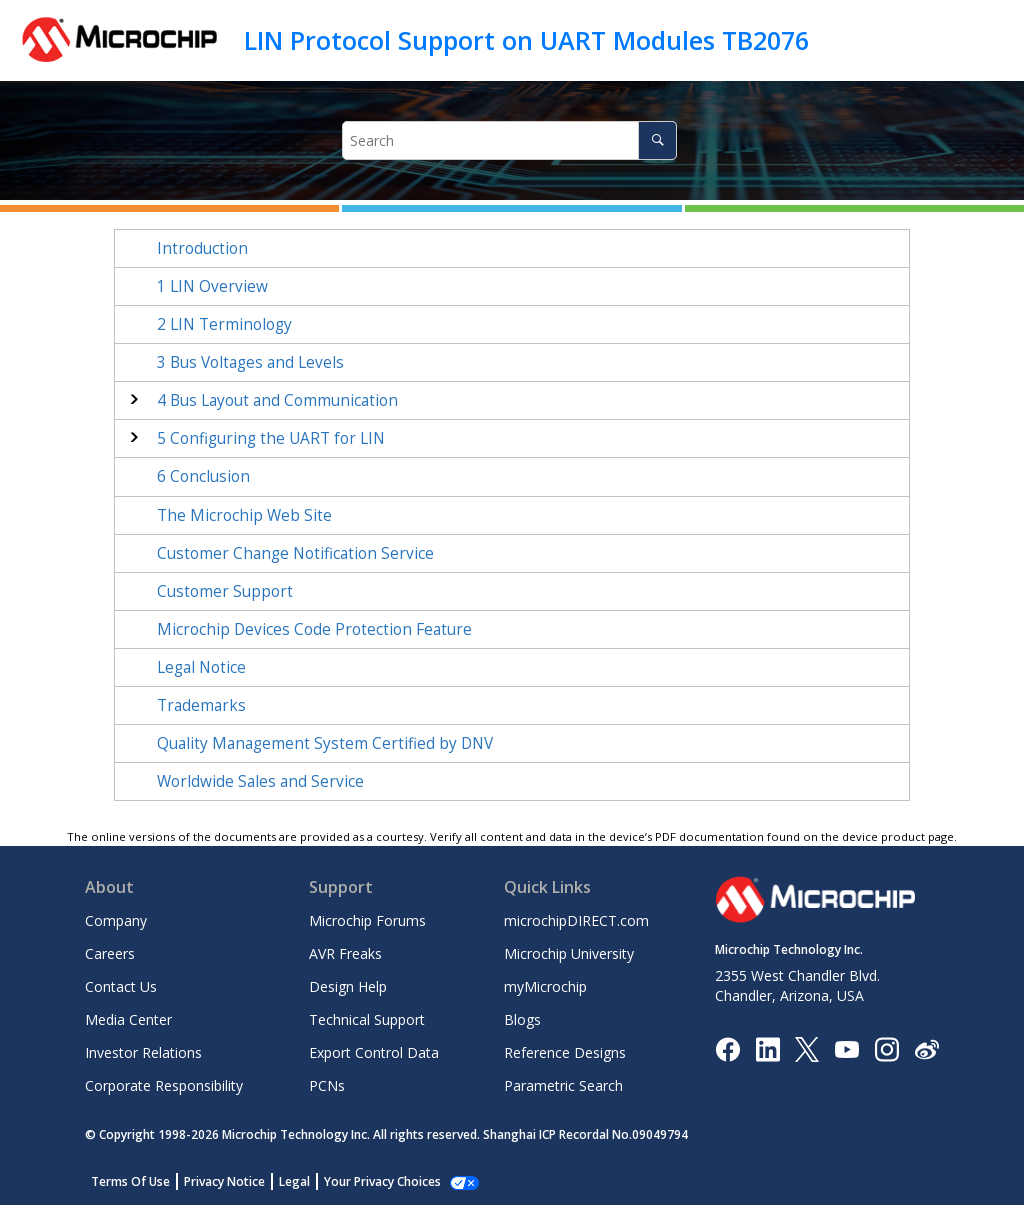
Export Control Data (374, 1052)
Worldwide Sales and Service (260, 781)
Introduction (202, 248)
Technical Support (367, 1019)
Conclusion (203, 476)
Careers (110, 953)
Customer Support (225, 591)
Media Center (128, 1019)
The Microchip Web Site (244, 515)
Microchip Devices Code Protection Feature (314, 629)
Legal (294, 1181)
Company (116, 920)
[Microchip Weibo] (926, 1048)
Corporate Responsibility (164, 1085)
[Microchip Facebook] (727, 1047)
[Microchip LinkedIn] (767, 1047)
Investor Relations (143, 1052)
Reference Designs (565, 1052)
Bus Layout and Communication (277, 400)
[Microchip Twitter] (807, 1047)
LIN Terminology (224, 324)
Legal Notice (201, 667)
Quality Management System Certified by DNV (325, 743)
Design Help (348, 986)
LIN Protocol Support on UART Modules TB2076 (526, 40)
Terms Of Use (130, 1181)
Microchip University (569, 953)
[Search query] (510, 140)
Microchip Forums (367, 920)
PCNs (327, 1085)
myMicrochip (545, 986)
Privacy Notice (224, 1181)
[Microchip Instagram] (886, 1047)
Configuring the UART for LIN (271, 438)
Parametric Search (563, 1085)
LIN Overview (212, 286)
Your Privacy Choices (382, 1181)
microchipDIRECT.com (576, 920)
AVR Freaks (345, 953)
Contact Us (121, 986)
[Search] (657, 140)
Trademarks (201, 705)
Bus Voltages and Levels (250, 362)
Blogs (522, 1019)
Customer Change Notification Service (295, 553)
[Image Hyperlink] (846, 1048)
